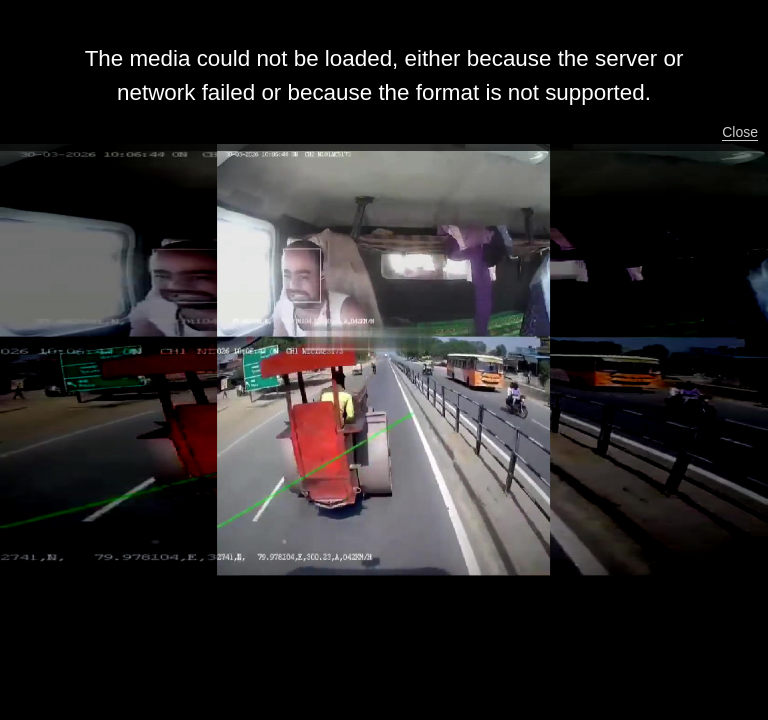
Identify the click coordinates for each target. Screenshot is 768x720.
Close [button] (740, 132)
